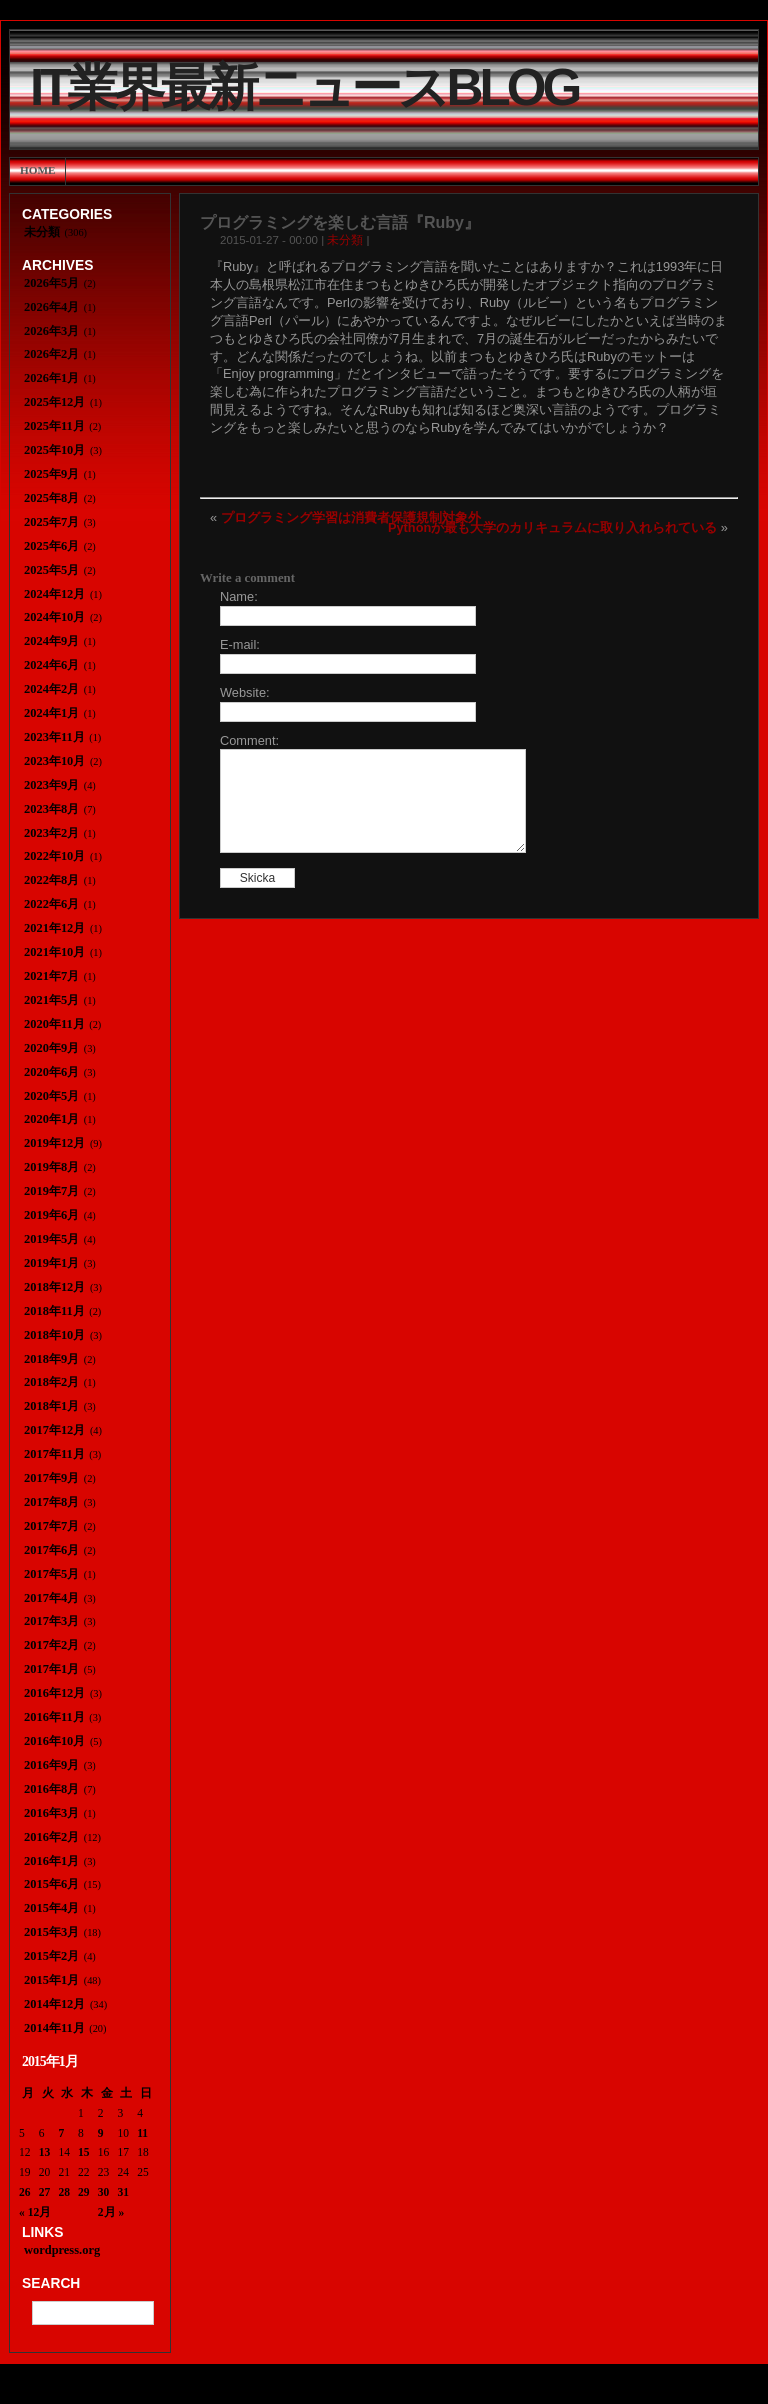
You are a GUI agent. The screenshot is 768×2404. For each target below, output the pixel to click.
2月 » (111, 2212)
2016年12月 (54, 1693)
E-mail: (240, 644)
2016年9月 (51, 1765)
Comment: (249, 740)
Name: (239, 596)
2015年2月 (51, 1956)
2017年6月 (51, 1550)
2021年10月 (54, 952)
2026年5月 (51, 283)
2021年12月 (54, 928)
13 (45, 2152)
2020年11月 (54, 1024)
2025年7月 (51, 522)
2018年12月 (54, 1287)
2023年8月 (51, 809)
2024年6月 (51, 665)
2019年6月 (51, 1215)
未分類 (345, 240)
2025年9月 (51, 474)
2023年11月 (54, 737)
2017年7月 (51, 1526)
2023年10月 (54, 761)
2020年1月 (51, 1119)
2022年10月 (54, 856)
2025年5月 (51, 570)
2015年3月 (51, 1932)
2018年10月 (54, 1335)
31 (124, 2192)
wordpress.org (62, 2250)
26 (25, 2192)
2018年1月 (51, 1406)
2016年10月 (54, 1741)
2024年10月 (54, 617)
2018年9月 (51, 1359)
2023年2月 (51, 833)
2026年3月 (51, 331)
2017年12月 (54, 1430)
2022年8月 (51, 880)
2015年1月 (51, 1980)
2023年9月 (51, 785)
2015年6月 (51, 1884)
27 (45, 2192)
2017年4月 (51, 1598)
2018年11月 (54, 1311)
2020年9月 (51, 1048)
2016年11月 (54, 1717)
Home (37, 170)
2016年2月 (51, 1837)
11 (142, 2133)
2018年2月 (51, 1382)
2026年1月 (51, 378)
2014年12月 (54, 2004)
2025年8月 (51, 498)
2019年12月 (54, 1143)
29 (84, 2192)
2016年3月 (51, 1813)
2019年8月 (51, 1167)
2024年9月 (51, 641)
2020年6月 (51, 1072)
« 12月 (35, 2212)
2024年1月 (51, 713)
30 (104, 2192)
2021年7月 (51, 976)
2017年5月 (51, 1574)
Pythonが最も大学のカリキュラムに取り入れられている (552, 527)
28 (64, 2192)
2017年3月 (51, 1621)
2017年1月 (51, 1669)
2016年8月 (51, 1789)
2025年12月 (54, 402)
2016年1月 (51, 1861)
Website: (245, 692)
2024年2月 (51, 689)
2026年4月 (51, 307)
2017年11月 (54, 1454)
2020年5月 (51, 1096)
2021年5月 (51, 1000)
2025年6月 (51, 546)
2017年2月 (51, 1645)
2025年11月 (54, 426)
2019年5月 (51, 1239)
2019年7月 (51, 1191)
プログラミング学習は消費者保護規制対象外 (351, 517)
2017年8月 (51, 1502)
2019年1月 (51, 1263)
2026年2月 (51, 354)
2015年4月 (51, 1908)
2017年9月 (51, 1478)
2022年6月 (51, 904)
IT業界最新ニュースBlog (304, 87)
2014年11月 (54, 2028)
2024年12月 (54, 594)
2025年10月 (54, 450)
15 (84, 2152)
